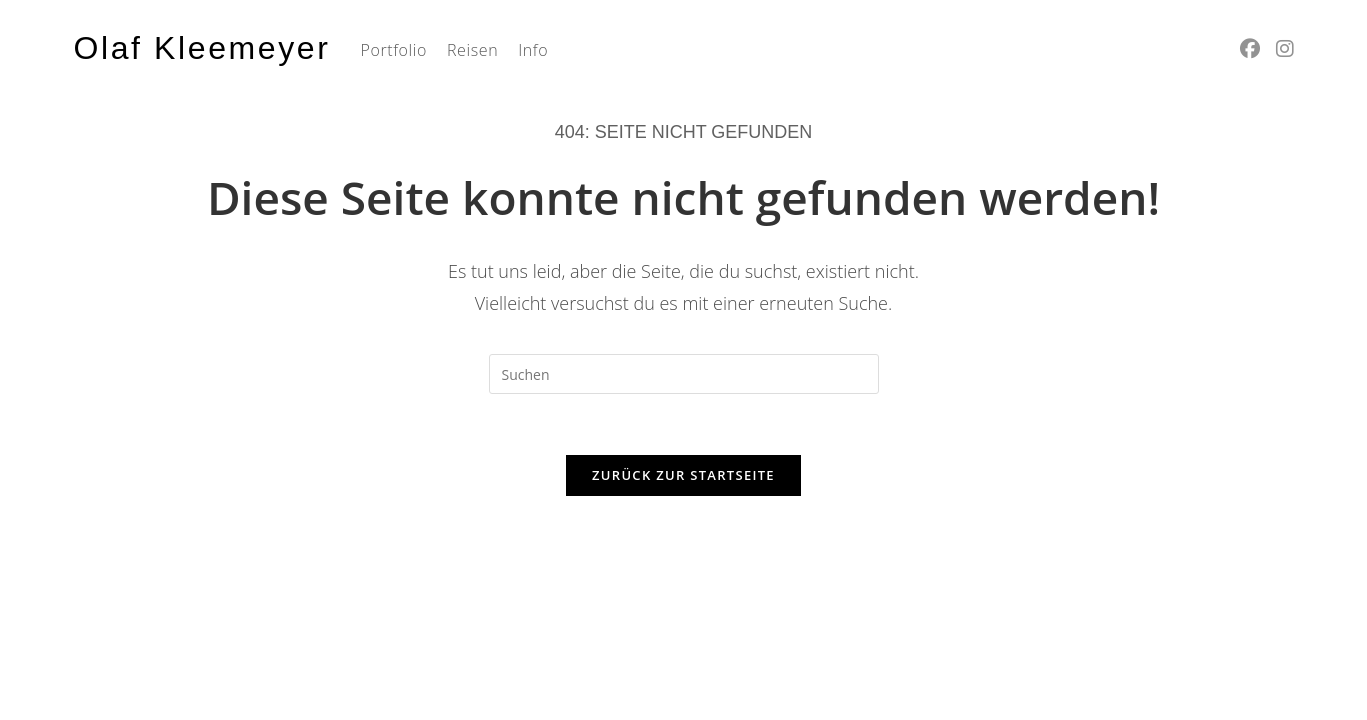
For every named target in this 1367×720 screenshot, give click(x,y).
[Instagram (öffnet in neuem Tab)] (1285, 49)
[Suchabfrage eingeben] (684, 374)
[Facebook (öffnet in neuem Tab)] (1250, 49)
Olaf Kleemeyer (202, 48)
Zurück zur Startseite (683, 475)
